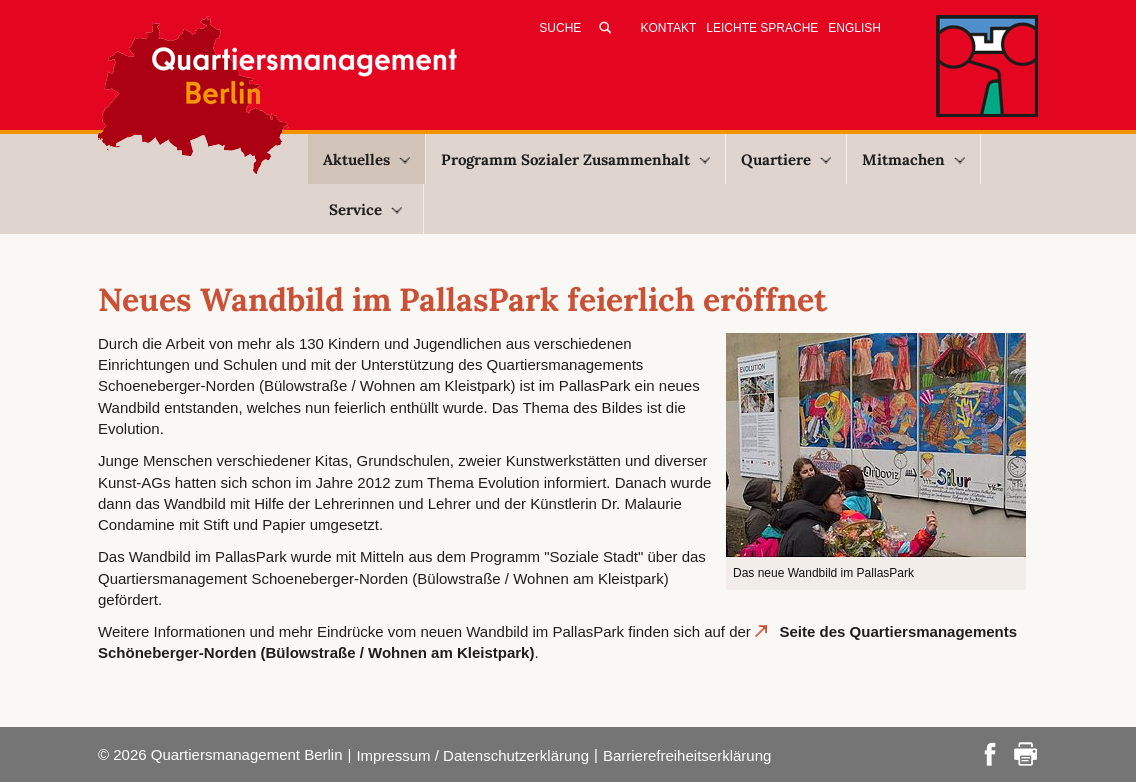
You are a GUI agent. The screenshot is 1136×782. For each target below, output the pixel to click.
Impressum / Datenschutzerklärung (472, 755)
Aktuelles (366, 159)
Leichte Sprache (762, 28)
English (854, 28)
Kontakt (669, 28)
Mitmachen (913, 159)
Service (365, 209)
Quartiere (786, 159)
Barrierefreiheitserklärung (687, 755)
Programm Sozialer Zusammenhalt (575, 159)
